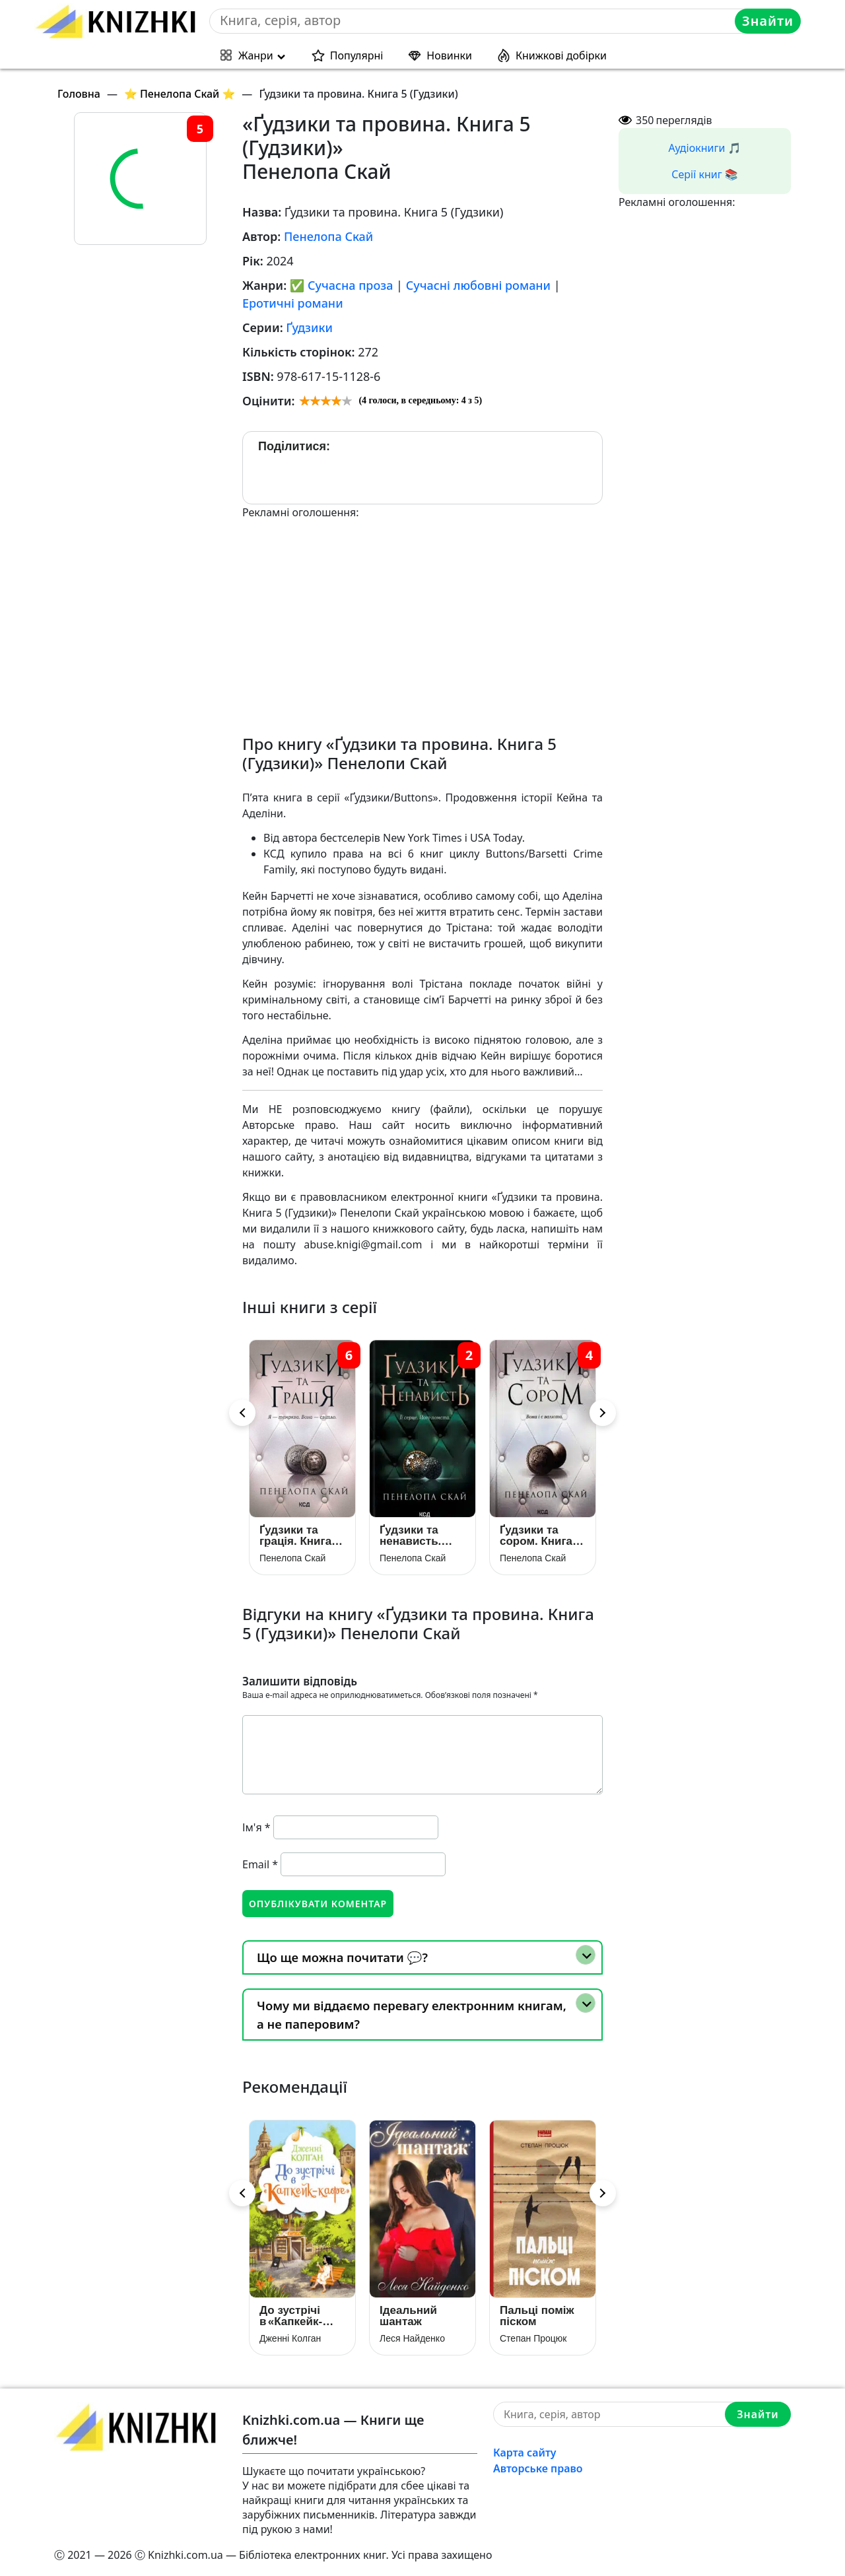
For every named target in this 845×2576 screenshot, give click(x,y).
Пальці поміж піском (537, 2316)
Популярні (357, 55)
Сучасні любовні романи (478, 285)
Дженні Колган (290, 2338)
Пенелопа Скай (328, 236)
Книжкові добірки (561, 55)
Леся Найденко (412, 2338)
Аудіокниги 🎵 (705, 148)
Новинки (449, 55)
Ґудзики (309, 327)
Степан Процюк (533, 2338)
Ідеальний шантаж (408, 2316)
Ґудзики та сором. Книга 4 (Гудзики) (541, 1535)
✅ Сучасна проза (341, 285)
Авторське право (538, 2468)
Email (260, 1864)
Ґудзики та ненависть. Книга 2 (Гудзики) (410, 1535)
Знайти (768, 21)
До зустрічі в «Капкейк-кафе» (290, 2316)
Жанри (255, 55)
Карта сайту (525, 2452)
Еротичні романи (292, 303)
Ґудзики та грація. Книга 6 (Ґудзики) (300, 1535)
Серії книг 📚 (704, 174)
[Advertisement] (422, 612)
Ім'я (256, 1827)
